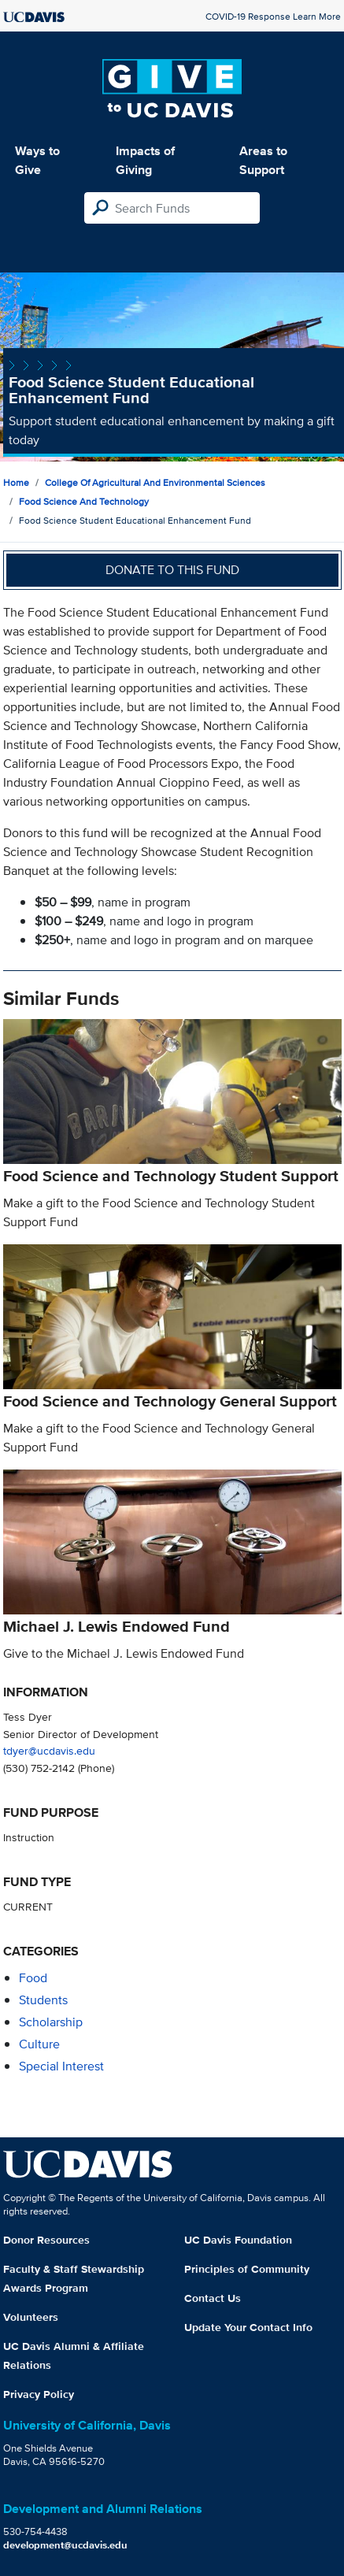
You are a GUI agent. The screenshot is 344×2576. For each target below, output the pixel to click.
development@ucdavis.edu (65, 2544)
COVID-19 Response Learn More (273, 16)
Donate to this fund (172, 570)
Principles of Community (246, 2269)
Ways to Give (37, 160)
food (33, 1978)
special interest (61, 2066)
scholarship (51, 2022)
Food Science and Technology (84, 501)
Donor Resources (46, 2240)
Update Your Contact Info (248, 2327)
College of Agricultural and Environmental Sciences (155, 482)
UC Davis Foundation (238, 2240)
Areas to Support (263, 160)
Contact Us (212, 2298)
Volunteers (30, 2317)
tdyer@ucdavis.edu (49, 1750)
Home (16, 482)
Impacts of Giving (145, 160)
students (43, 2000)
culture (39, 2044)
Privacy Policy (38, 2394)
